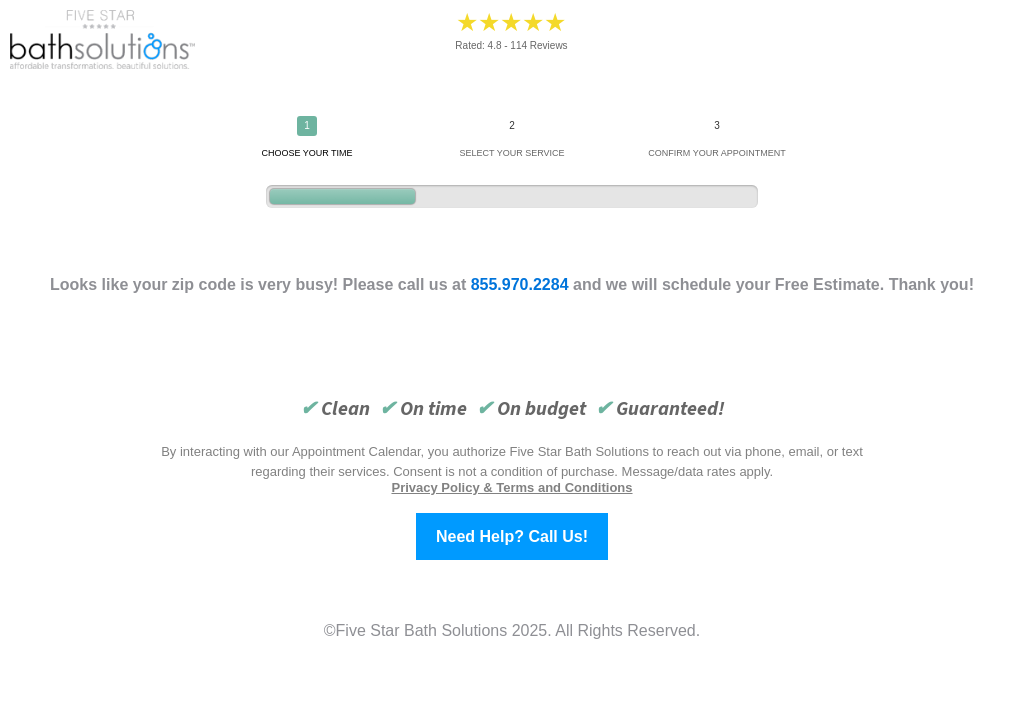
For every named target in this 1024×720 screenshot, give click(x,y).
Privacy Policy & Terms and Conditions (511, 487)
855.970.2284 (520, 284)
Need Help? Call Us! (512, 536)
